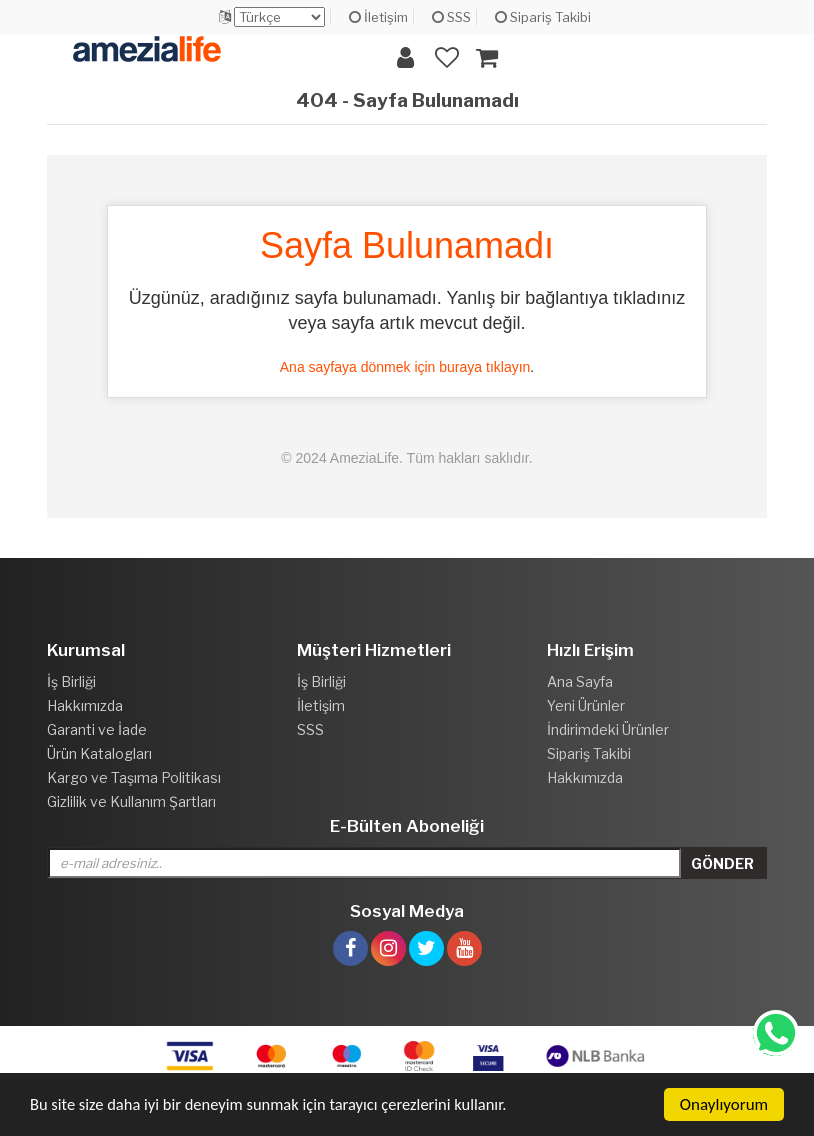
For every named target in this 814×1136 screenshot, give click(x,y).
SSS (451, 17)
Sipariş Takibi (543, 17)
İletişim (378, 17)
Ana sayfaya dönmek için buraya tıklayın (405, 367)
